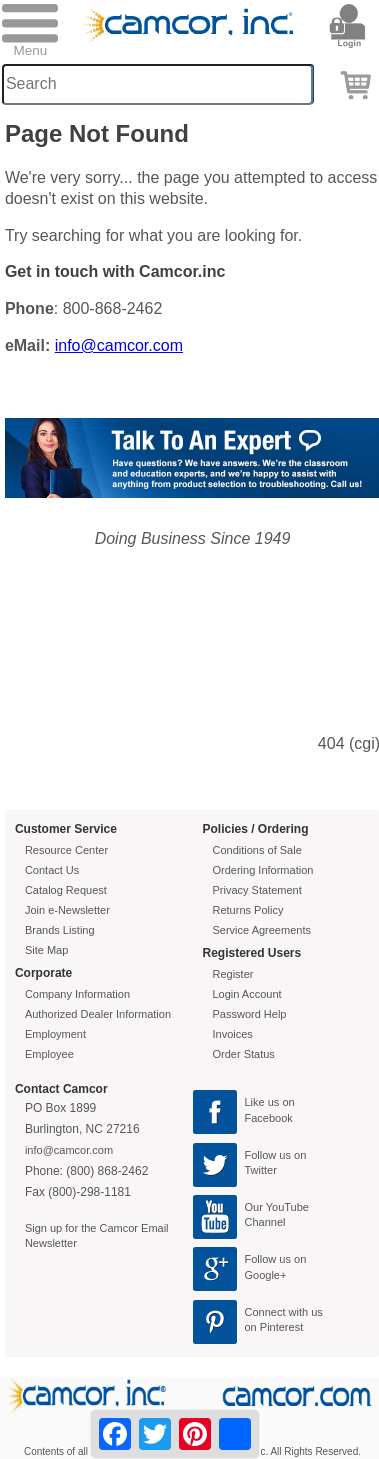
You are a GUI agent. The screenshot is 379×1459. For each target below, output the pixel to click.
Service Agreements (262, 930)
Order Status (244, 1054)
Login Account (247, 994)
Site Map (46, 950)
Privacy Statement (257, 890)
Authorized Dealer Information (98, 1014)
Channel (265, 1222)
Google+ (266, 1275)
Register (233, 974)
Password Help (250, 1014)
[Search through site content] (157, 84)
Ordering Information (263, 870)
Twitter (261, 1170)
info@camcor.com (119, 345)
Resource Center (66, 850)
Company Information (77, 994)
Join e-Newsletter (67, 910)
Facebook (269, 1118)
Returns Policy (248, 910)
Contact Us (52, 870)
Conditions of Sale (257, 850)
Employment (55, 1034)
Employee (49, 1054)
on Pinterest (274, 1327)
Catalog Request (66, 890)
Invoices (233, 1034)
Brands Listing (60, 930)
